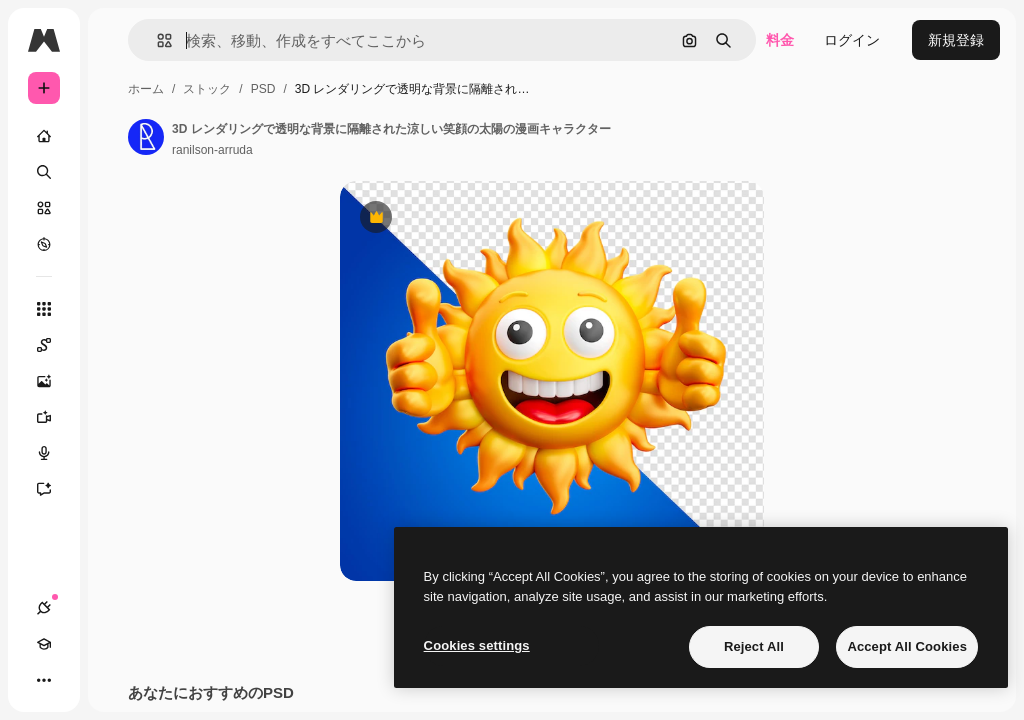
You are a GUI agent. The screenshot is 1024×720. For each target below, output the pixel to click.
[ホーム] (44, 136)
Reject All (754, 646)
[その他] (44, 680)
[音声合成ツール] (54, 453)
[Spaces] (54, 345)
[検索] (44, 172)
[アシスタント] (54, 489)
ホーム (146, 89)
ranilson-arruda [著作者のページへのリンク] (212, 150)
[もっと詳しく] (44, 244)
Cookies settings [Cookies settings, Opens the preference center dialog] (477, 645)
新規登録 (956, 40)
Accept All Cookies (907, 646)
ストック (207, 89)
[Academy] (44, 644)
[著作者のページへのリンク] (146, 137)
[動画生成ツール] (54, 417)
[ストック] (44, 208)
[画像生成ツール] (54, 381)
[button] (156, 40)
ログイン (852, 40)
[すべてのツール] (44, 309)
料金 (780, 40)
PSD (263, 89)
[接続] (44, 608)
